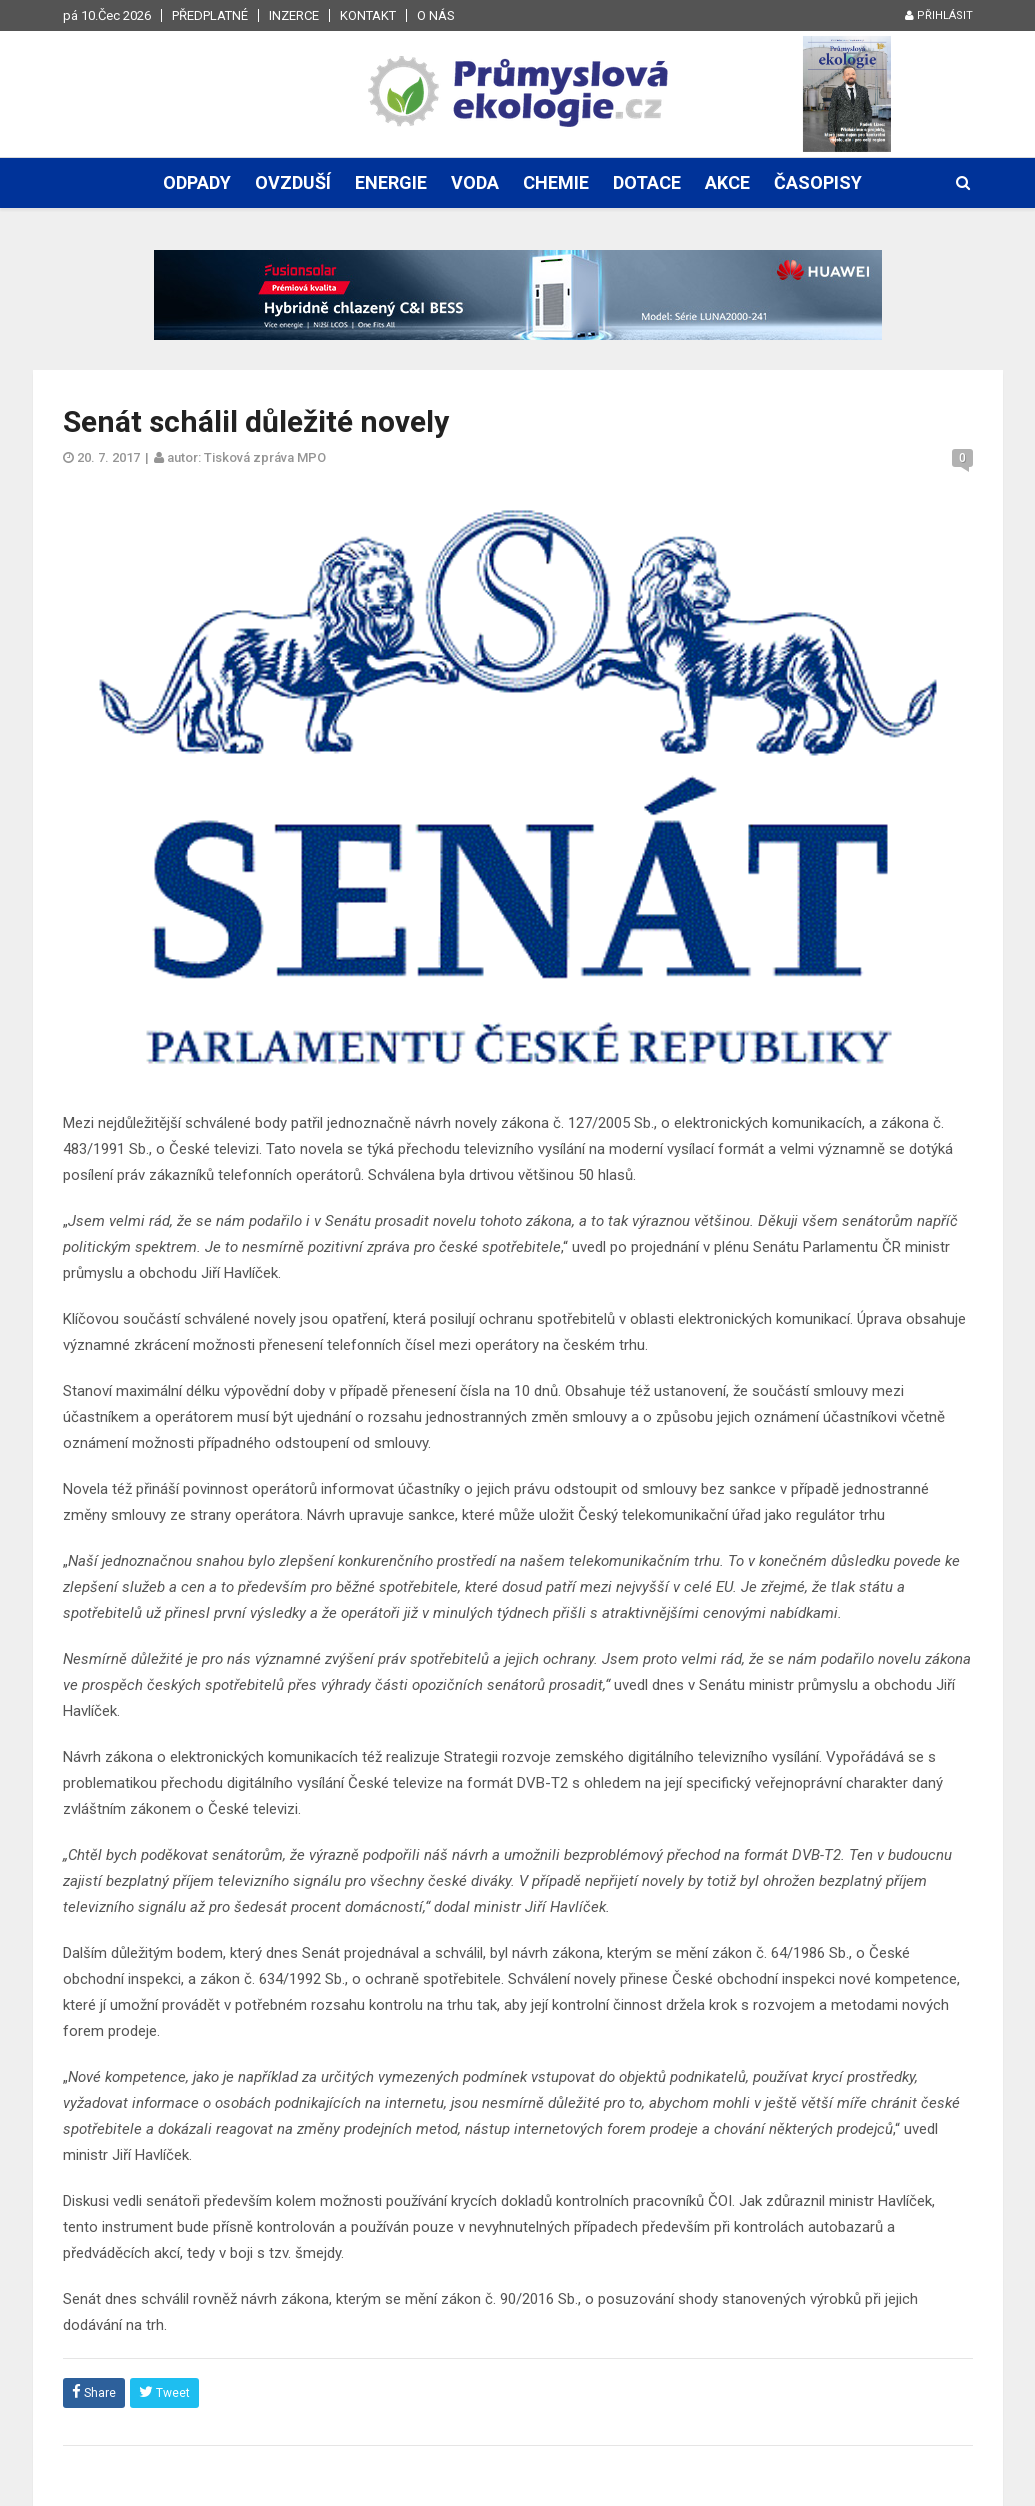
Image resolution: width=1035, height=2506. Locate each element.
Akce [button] (727, 182)
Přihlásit (939, 15)
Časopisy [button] (818, 182)
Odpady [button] (197, 182)
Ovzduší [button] (293, 182)
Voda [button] (475, 182)
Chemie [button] (556, 182)
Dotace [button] (647, 182)
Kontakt (368, 15)
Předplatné (210, 15)
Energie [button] (391, 182)
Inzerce (294, 15)
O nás (436, 15)
